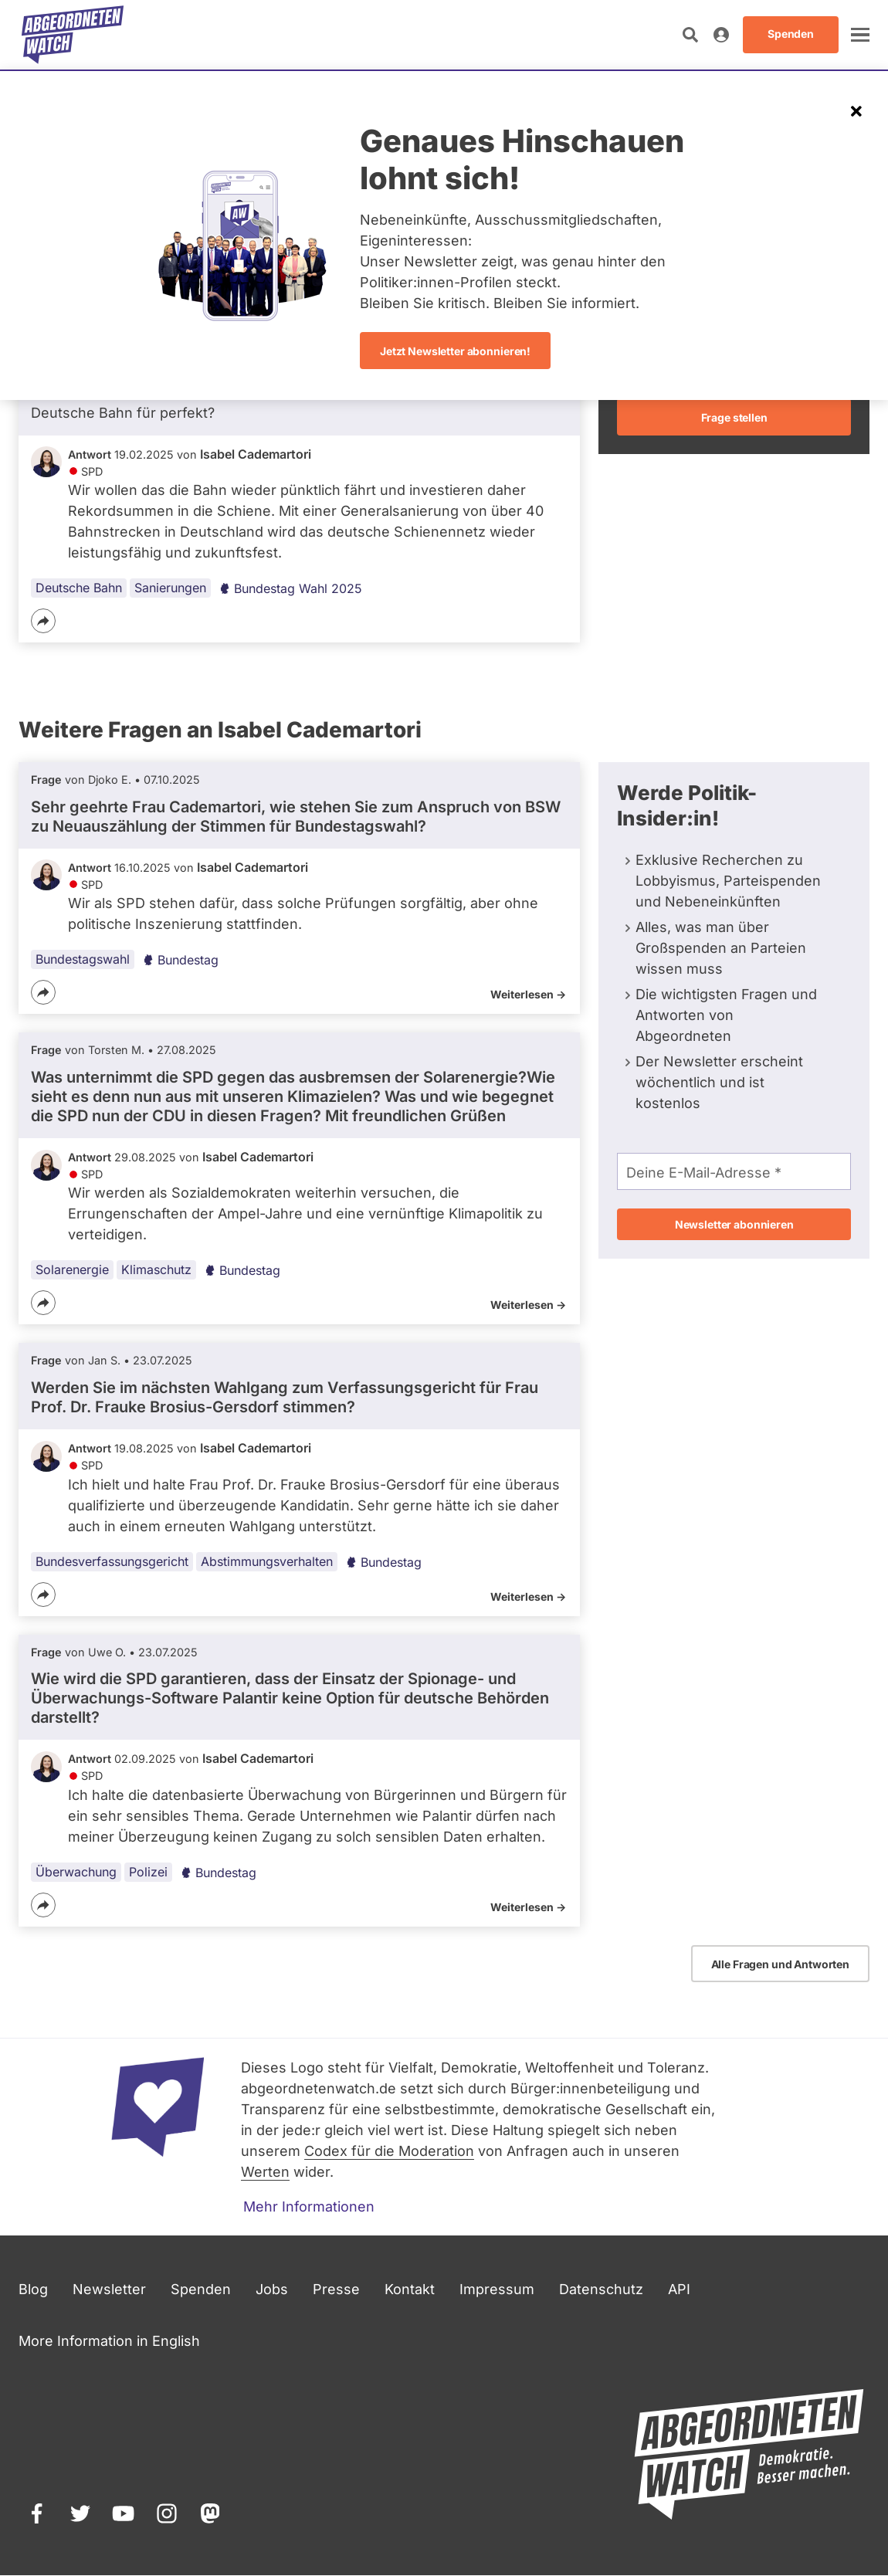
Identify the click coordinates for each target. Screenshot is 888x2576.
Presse (336, 2289)
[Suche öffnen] (690, 34)
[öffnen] (860, 34)
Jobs (272, 2289)
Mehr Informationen (309, 2206)
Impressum (496, 2289)
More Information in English (109, 2341)
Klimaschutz (156, 1270)
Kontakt (410, 2289)
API (679, 2289)
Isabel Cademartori (255, 454)
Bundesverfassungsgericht (112, 1561)
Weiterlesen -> (528, 994)
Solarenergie (72, 1270)
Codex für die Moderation (389, 2151)
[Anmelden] (721, 34)
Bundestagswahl (83, 959)
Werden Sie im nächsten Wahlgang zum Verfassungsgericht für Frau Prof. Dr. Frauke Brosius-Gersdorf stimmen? (284, 1397)
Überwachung (76, 1871)
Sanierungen (170, 587)
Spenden (201, 2289)
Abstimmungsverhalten (267, 1561)
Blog (33, 2289)
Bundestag (180, 960)
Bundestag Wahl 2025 (290, 588)
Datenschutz (601, 2289)
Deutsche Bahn (79, 587)
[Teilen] (43, 620)
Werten (265, 2172)
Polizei (148, 1871)
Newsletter (109, 2289)
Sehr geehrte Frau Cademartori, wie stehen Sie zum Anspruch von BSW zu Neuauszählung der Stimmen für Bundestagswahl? (296, 817)
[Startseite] (73, 34)
